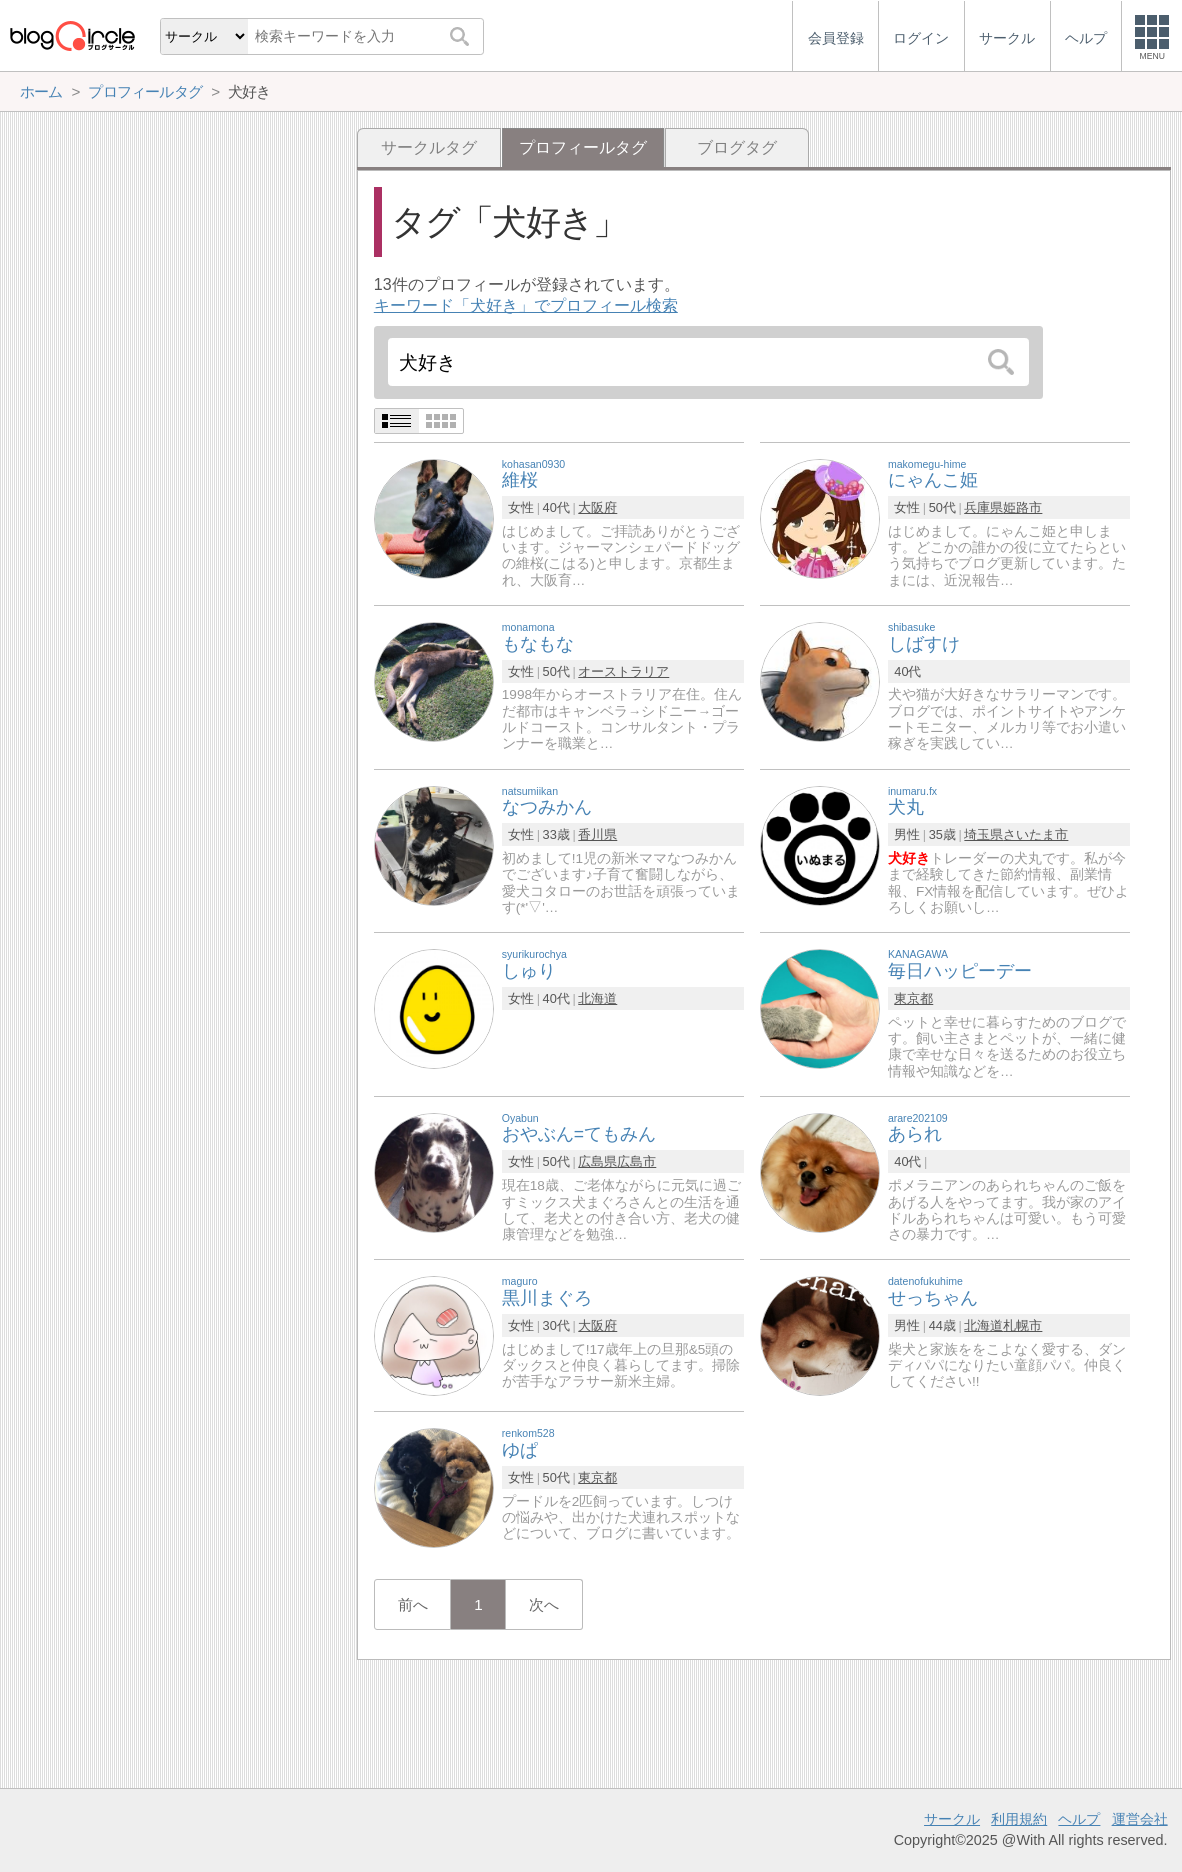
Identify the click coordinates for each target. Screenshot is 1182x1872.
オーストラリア (623, 671)
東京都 (913, 998)
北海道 (597, 998)
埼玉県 (983, 834)
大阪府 (597, 507)
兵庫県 (983, 507)
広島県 (597, 1161)
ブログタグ (737, 147)
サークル (952, 1819)
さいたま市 (1035, 834)
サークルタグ (429, 147)
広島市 (636, 1161)
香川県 (597, 834)
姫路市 (1022, 507)
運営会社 (1140, 1819)
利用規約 (1019, 1819)
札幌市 (1022, 1325)
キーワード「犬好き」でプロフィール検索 (526, 305)
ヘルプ (1079, 1819)
